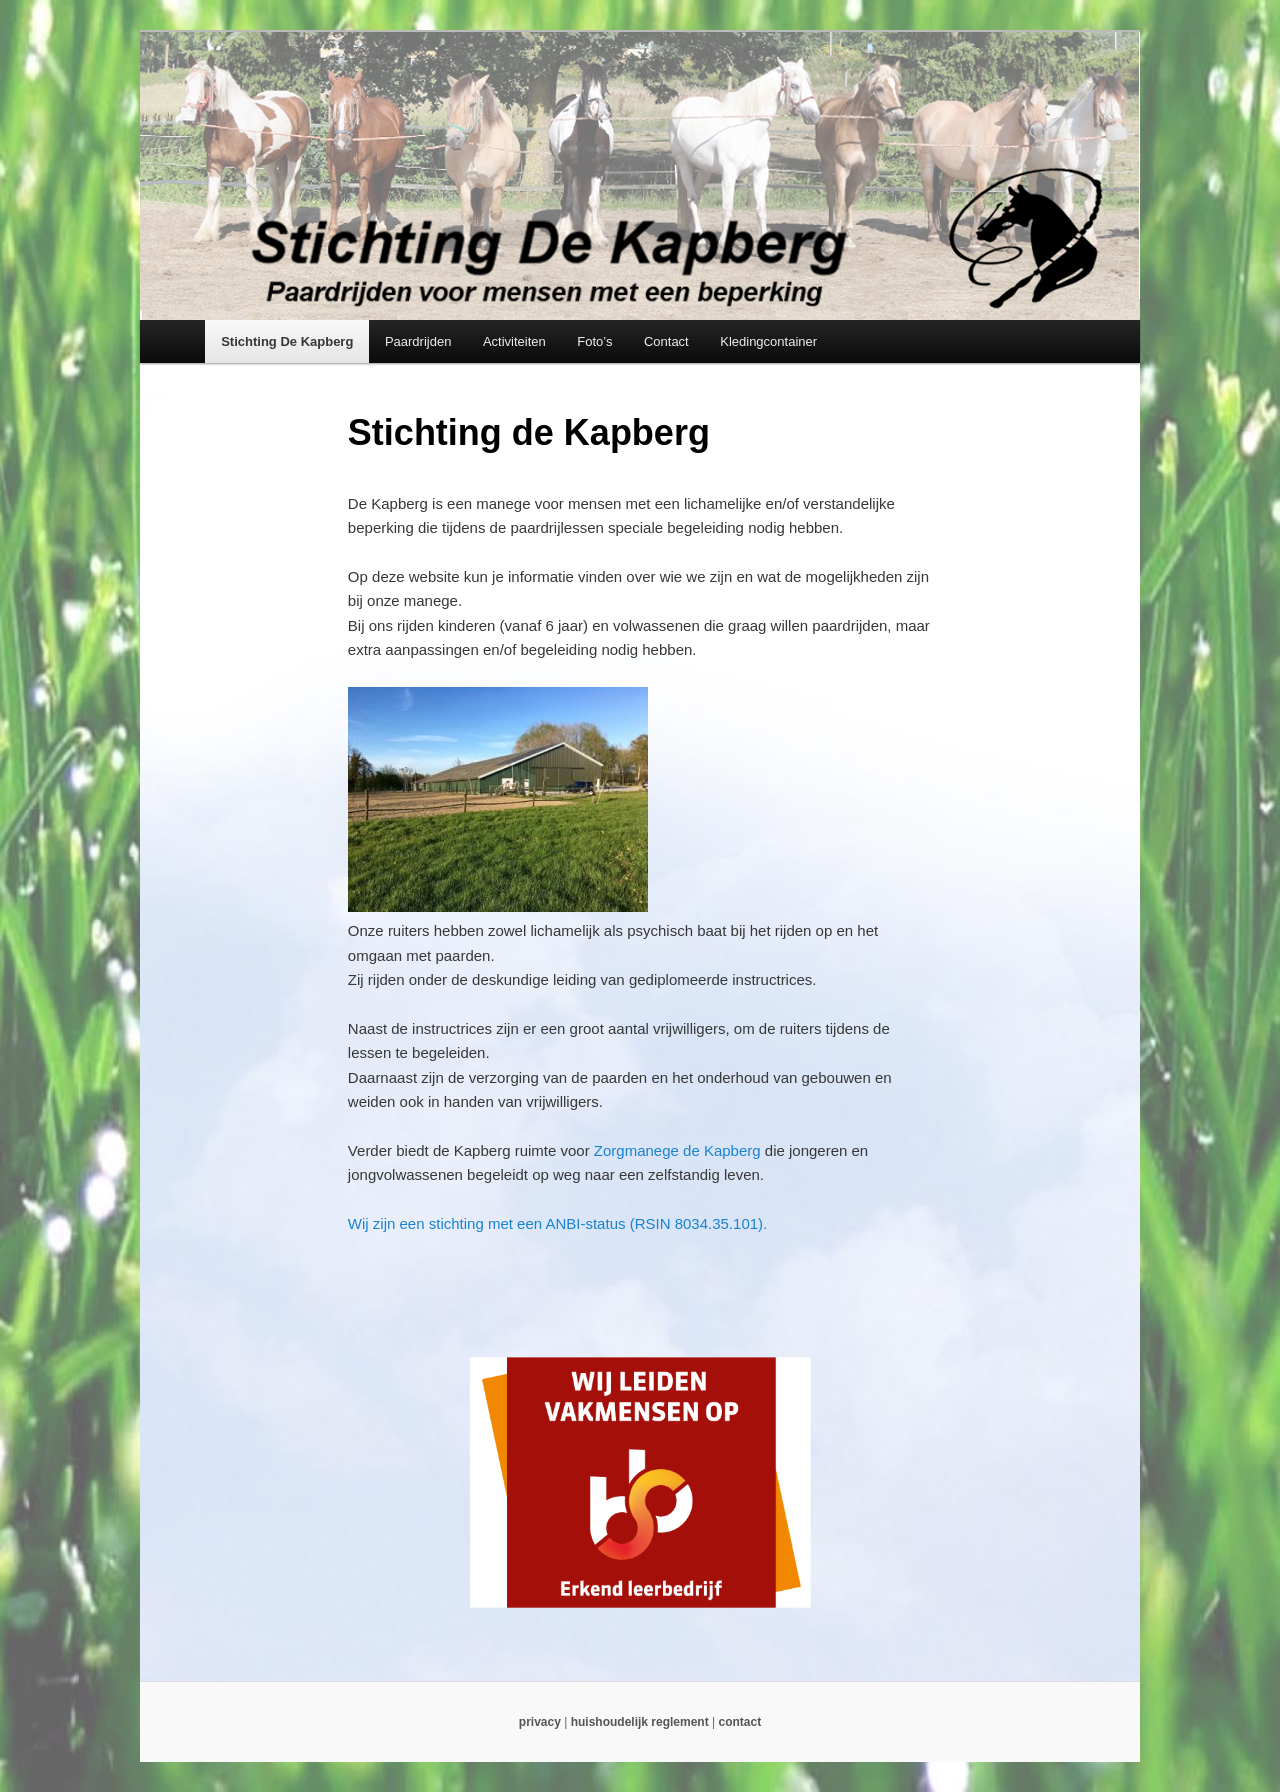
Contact (666, 341)
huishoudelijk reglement (640, 1722)
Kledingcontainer (768, 341)
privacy (540, 1722)
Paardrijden (418, 341)
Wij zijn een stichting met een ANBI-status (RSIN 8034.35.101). (557, 1223)
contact (739, 1722)
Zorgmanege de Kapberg (677, 1150)
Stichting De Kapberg (287, 341)
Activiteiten (514, 341)
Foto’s (594, 341)
